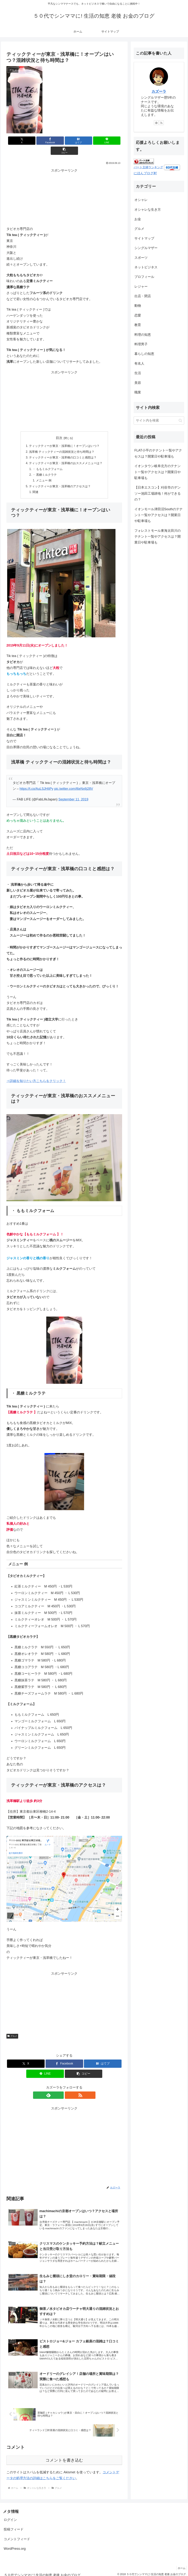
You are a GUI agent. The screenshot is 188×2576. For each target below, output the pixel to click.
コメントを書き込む (64, 2456)
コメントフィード (17, 2535)
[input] (159, 420)
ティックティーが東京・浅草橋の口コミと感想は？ (63, 448)
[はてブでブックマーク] (64, 140)
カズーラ (158, 91)
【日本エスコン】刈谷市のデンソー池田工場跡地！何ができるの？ (157, 493)
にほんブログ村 (145, 173)
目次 (59, 428)
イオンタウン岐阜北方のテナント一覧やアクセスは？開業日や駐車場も (157, 472)
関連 (36, 483)
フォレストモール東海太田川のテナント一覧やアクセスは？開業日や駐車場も (157, 536)
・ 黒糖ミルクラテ (45, 465)
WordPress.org (15, 2545)
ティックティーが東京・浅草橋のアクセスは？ (60, 477)
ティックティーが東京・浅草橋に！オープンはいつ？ (64, 436)
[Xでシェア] (25, 140)
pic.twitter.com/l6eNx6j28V (73, 780)
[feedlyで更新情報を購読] (60, 2087)
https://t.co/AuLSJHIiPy (36, 780)
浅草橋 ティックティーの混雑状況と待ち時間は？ (62, 442)
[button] (103, 140)
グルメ (12, 2027)
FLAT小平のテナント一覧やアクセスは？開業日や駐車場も (158, 453)
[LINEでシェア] (84, 140)
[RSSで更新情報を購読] (68, 2087)
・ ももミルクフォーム (48, 459)
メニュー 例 (44, 471)
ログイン (10, 2516)
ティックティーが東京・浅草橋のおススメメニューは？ (65, 454)
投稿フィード (14, 2526)
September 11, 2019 (73, 791)
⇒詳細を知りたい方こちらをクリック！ (36, 1072)
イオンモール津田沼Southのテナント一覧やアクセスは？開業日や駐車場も (158, 515)
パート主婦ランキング (148, 167)
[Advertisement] (64, 186)
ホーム (181, 2564)
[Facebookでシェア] (45, 140)
